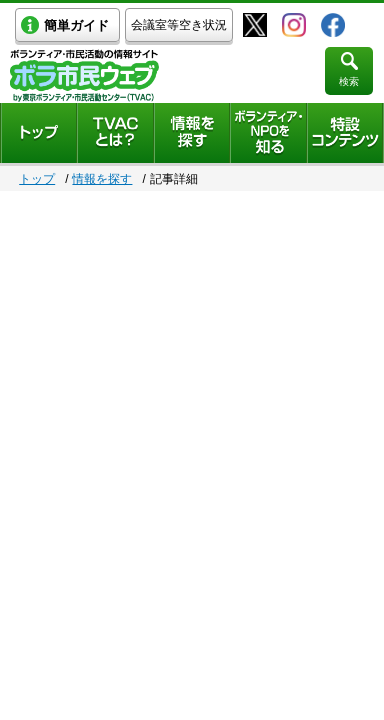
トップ (37, 179)
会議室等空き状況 (179, 25)
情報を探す (102, 179)
